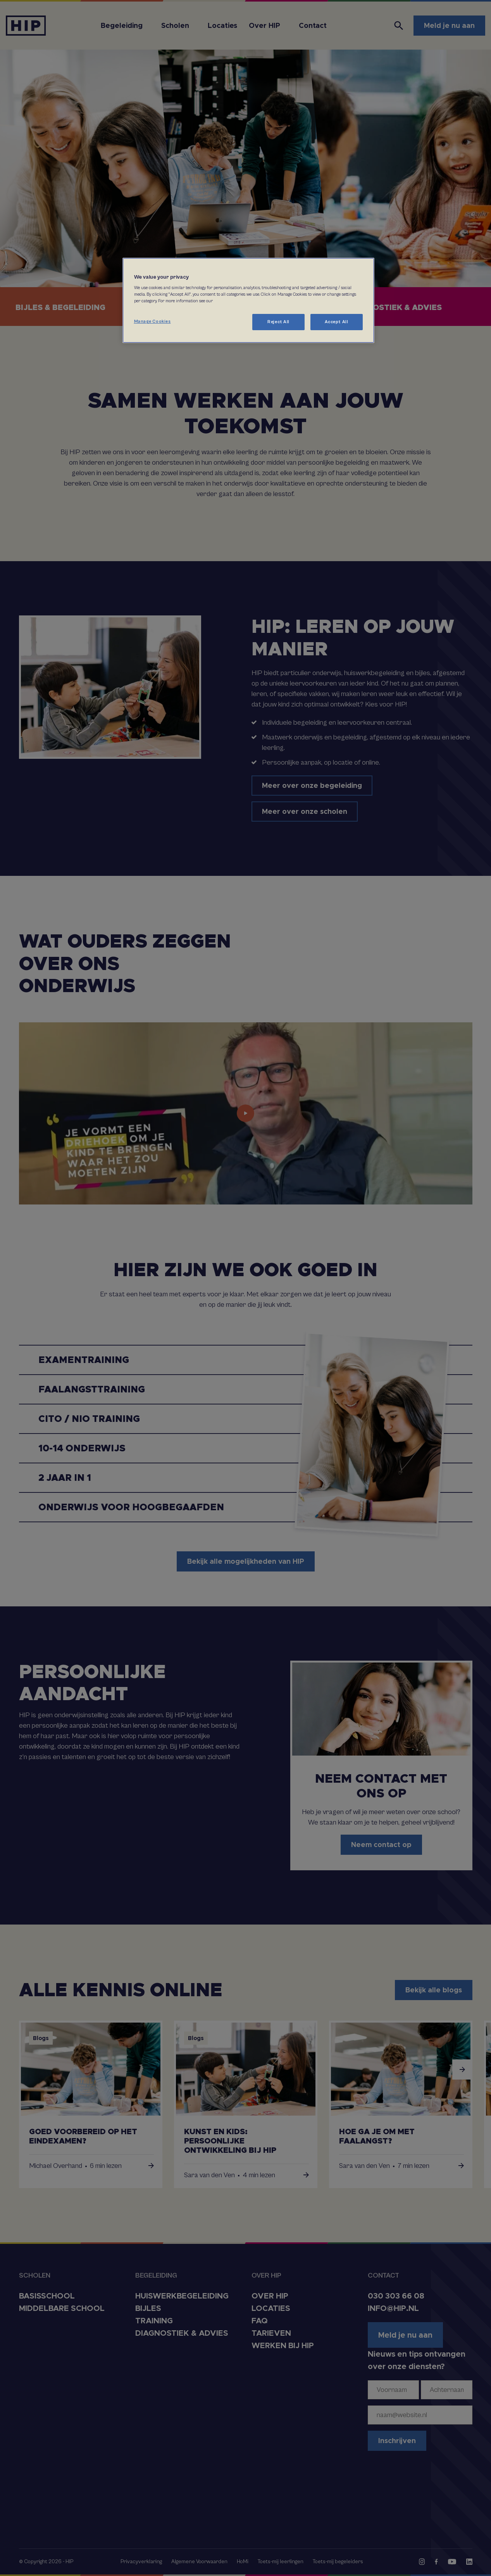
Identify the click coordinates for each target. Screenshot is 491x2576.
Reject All (278, 321)
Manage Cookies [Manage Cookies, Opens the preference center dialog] (152, 321)
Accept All (336, 321)
